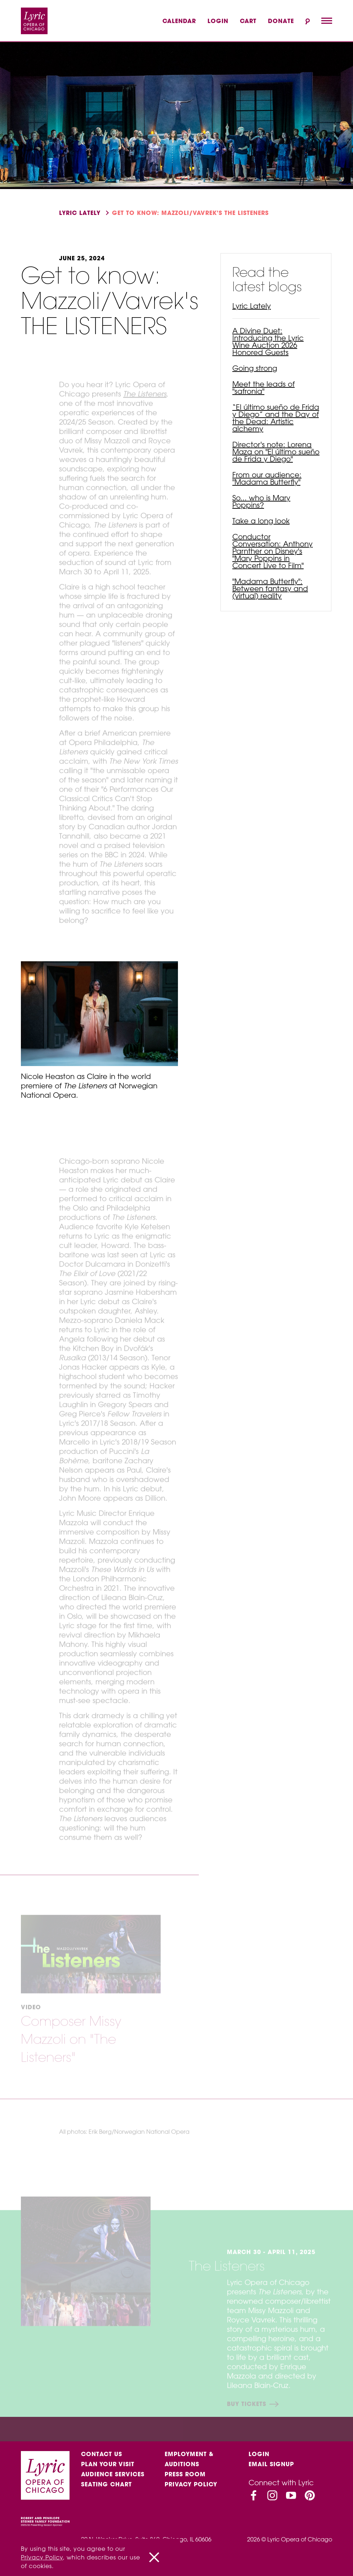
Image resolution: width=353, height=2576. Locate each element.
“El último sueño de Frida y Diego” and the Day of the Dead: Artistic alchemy (275, 418)
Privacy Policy (191, 2485)
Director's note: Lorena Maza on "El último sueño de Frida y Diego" (276, 451)
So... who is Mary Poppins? (261, 501)
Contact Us (101, 2454)
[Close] (154, 2557)
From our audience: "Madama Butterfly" (266, 478)
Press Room (185, 2474)
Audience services (112, 2474)
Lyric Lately (79, 213)
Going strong (254, 368)
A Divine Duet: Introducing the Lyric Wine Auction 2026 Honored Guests (268, 341)
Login (217, 21)
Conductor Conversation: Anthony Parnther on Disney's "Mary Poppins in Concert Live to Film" (272, 551)
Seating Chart (106, 2485)
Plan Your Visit (107, 2464)
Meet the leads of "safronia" (263, 387)
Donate (281, 21)
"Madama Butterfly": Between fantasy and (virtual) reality (270, 588)
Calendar (179, 21)
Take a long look (261, 520)
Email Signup (271, 2464)
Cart (248, 21)
